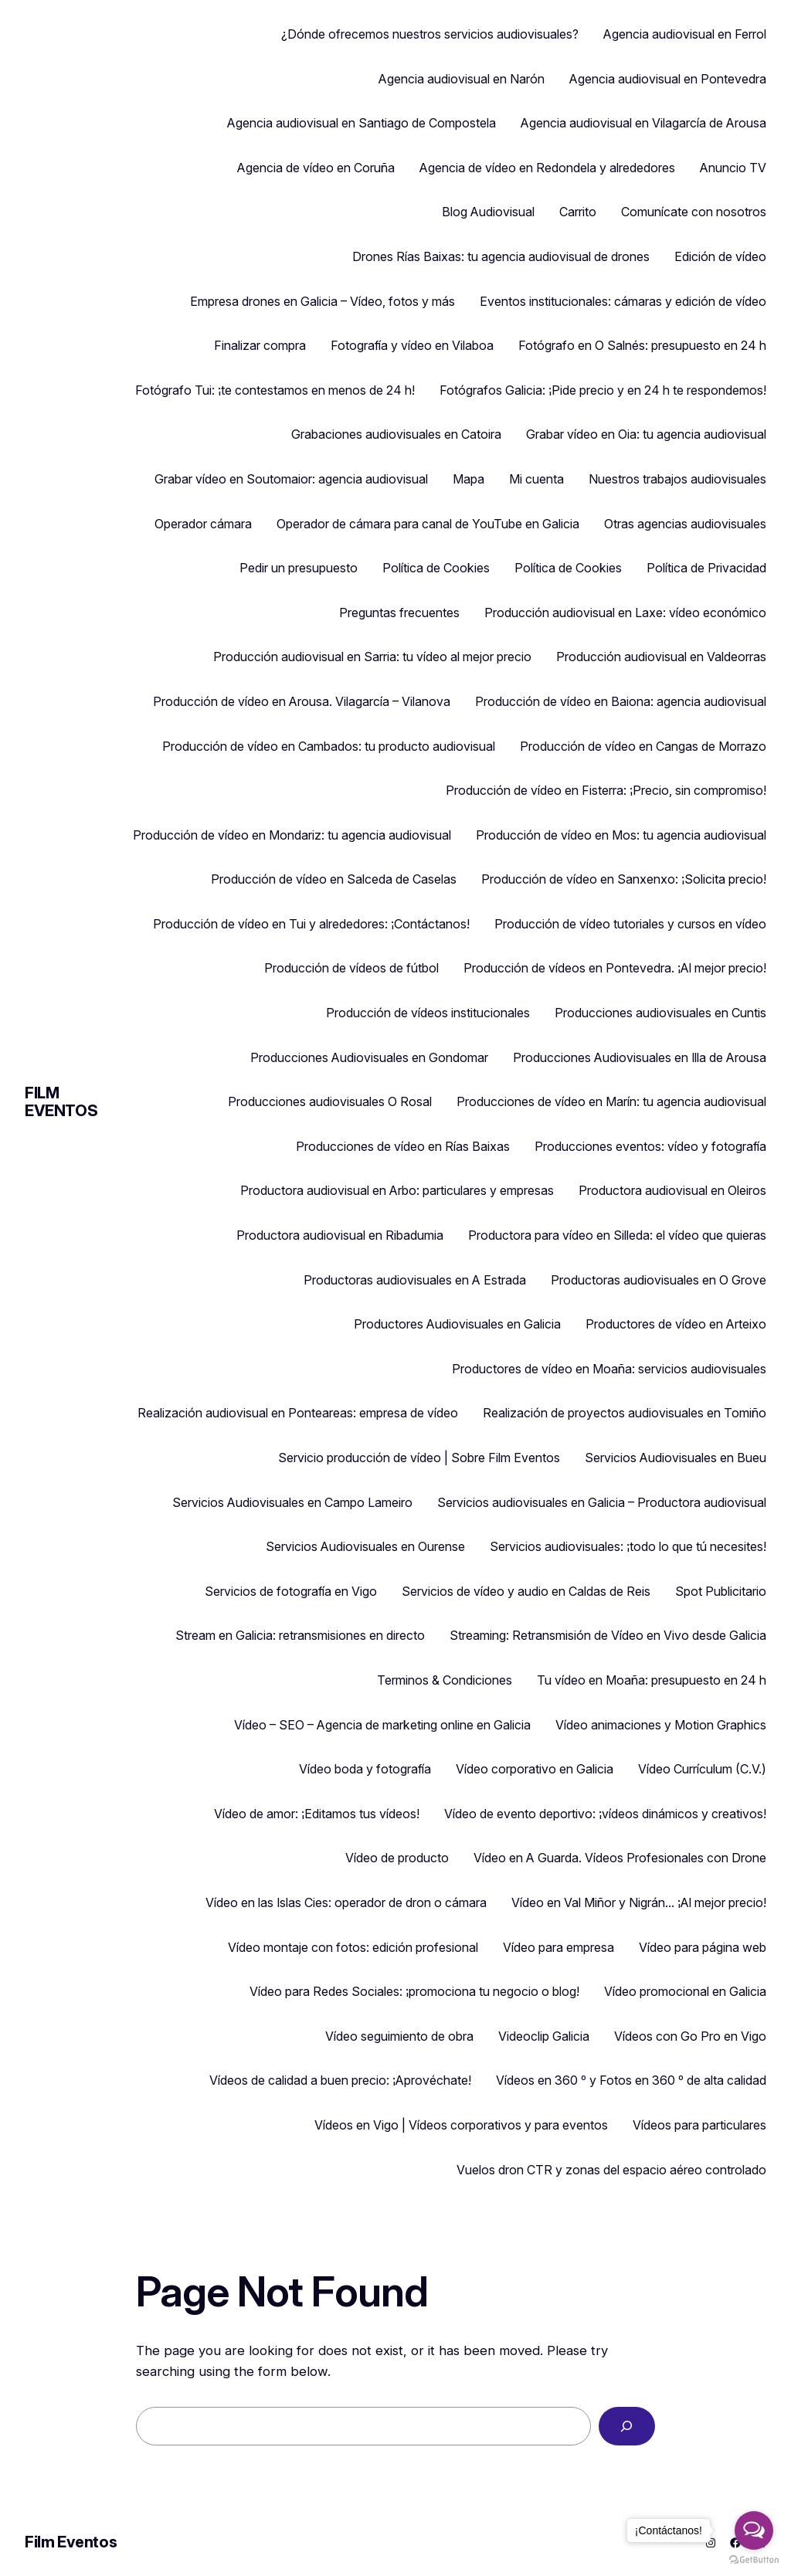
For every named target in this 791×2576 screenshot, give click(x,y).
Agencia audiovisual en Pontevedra (667, 79)
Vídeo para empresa (558, 1947)
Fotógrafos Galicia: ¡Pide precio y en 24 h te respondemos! (603, 390)
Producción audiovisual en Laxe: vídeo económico (625, 612)
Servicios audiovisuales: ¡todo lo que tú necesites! (628, 1546)
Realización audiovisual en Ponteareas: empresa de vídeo (297, 1412)
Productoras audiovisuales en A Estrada (415, 1280)
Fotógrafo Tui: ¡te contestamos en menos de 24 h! (275, 390)
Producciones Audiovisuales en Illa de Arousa (639, 1057)
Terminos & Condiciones (444, 1680)
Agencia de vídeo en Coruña (316, 167)
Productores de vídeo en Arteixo (676, 1324)
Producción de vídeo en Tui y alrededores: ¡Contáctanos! (311, 924)
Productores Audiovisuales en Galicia (457, 1324)
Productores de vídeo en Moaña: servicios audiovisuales (609, 1368)
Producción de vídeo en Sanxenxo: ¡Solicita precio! (623, 879)
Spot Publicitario (720, 1591)
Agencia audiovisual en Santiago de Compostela (361, 123)
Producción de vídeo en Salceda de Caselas (334, 879)
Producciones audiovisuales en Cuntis (660, 1012)
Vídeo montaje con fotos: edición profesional (353, 1947)
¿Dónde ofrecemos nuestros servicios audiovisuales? (430, 34)
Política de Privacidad (706, 567)
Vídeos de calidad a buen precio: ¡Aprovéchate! (340, 2080)
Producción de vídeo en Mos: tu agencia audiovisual (621, 835)
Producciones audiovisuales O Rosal (330, 1101)
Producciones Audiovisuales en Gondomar (369, 1057)
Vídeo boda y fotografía (365, 1769)
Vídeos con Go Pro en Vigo (690, 2036)
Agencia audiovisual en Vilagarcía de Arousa (643, 123)
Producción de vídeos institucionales (428, 1012)
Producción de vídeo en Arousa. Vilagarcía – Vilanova (301, 701)
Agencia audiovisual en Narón (462, 79)
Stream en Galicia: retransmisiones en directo (300, 1635)
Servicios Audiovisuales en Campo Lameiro (292, 1502)
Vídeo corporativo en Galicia (534, 1769)
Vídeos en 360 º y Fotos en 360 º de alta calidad (631, 2080)
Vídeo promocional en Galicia (685, 1991)
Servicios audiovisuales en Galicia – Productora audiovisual (601, 1502)
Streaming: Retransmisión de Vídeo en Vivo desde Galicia (608, 1635)
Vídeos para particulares (699, 2125)
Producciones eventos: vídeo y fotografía (650, 1146)
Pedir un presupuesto (298, 567)
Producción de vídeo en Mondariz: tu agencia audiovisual (292, 835)
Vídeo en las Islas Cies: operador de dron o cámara (346, 1902)
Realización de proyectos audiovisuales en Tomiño (624, 1412)
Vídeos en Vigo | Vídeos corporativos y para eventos (461, 2125)
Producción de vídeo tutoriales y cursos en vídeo (630, 924)
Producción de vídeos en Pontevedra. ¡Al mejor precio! (614, 968)
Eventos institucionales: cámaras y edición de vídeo (623, 301)
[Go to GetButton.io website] (754, 2560)
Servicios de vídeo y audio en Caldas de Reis (526, 1591)
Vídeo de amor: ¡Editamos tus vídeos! (316, 1813)
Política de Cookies (436, 567)
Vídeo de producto (397, 1857)
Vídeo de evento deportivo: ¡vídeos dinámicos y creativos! (605, 1813)
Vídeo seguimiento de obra (399, 2036)
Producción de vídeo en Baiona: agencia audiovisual (620, 701)
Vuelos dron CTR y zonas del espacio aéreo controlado (611, 2169)
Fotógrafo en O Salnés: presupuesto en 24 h (642, 345)
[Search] (627, 2426)
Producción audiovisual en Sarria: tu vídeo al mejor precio (372, 656)
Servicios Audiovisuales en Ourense (365, 1546)
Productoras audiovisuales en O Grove (658, 1280)
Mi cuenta (536, 479)
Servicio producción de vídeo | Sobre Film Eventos (419, 1457)
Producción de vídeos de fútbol (351, 968)
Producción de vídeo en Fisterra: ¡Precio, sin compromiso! (606, 790)
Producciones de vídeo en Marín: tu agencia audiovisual (611, 1101)
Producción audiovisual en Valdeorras (661, 656)
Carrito (577, 211)
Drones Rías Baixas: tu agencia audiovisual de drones (501, 256)
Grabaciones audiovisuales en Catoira (396, 434)
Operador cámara (203, 523)
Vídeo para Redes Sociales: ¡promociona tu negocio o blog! (414, 1991)
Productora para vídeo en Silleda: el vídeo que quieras (617, 1235)
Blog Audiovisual (488, 211)
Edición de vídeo (720, 256)
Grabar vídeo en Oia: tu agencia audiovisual (646, 434)
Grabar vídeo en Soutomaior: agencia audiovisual (291, 479)
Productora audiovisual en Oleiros (672, 1190)
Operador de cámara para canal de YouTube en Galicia (428, 523)
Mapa (468, 479)
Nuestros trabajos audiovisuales (677, 479)
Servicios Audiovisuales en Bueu (675, 1457)
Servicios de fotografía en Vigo (291, 1591)
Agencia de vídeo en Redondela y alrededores (547, 167)
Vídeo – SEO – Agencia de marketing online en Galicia (382, 1725)
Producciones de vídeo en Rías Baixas (403, 1146)
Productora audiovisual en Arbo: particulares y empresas (397, 1190)
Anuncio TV (733, 167)
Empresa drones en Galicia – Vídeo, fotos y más (322, 301)
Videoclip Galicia (543, 2036)
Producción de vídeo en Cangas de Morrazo (643, 746)
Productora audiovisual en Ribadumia (339, 1235)
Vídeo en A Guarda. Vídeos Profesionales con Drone (620, 1857)
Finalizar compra (260, 345)
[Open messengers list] (754, 2530)
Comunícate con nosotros (693, 211)
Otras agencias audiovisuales (685, 523)
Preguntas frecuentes (399, 612)
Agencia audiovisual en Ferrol (684, 34)
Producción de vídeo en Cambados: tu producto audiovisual (328, 746)
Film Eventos (61, 1102)
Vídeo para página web (702, 1947)
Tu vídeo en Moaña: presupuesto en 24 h (651, 1680)
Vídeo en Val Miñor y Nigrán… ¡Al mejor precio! (638, 1902)
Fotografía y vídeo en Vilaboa (412, 345)
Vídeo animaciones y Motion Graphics (660, 1725)
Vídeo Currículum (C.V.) (702, 1769)
